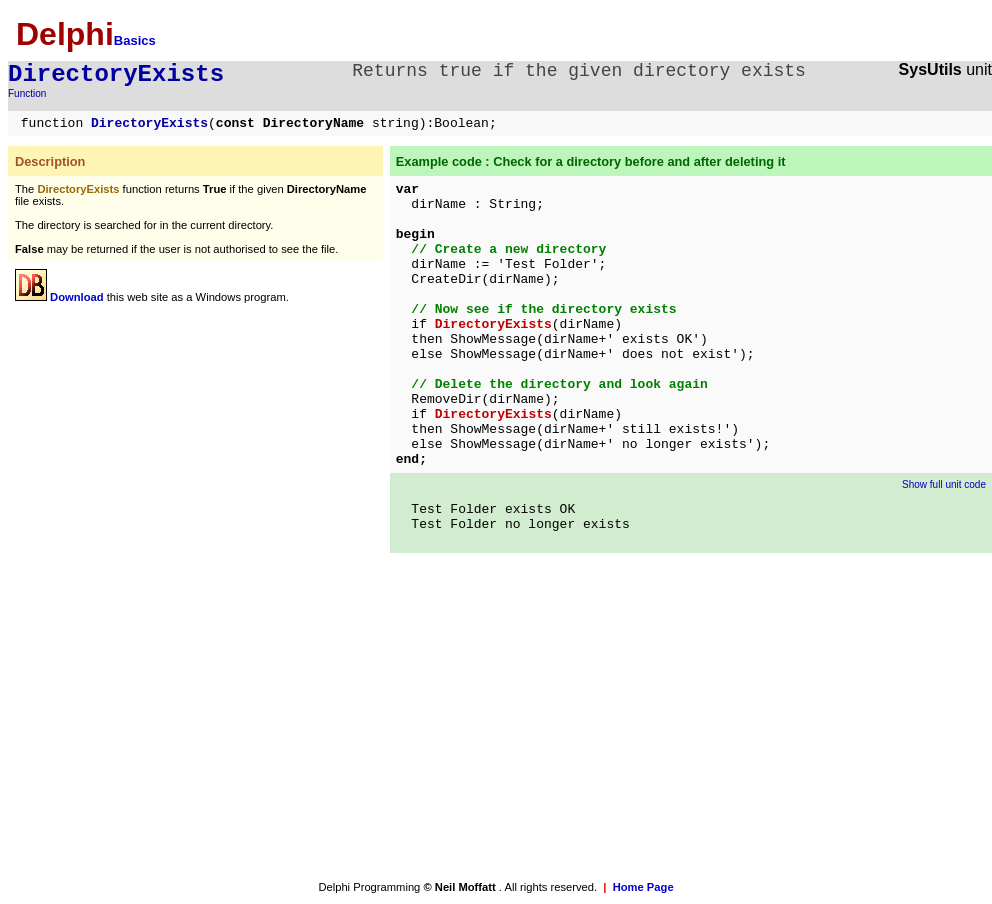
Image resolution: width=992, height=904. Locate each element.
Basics (135, 40)
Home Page (643, 887)
